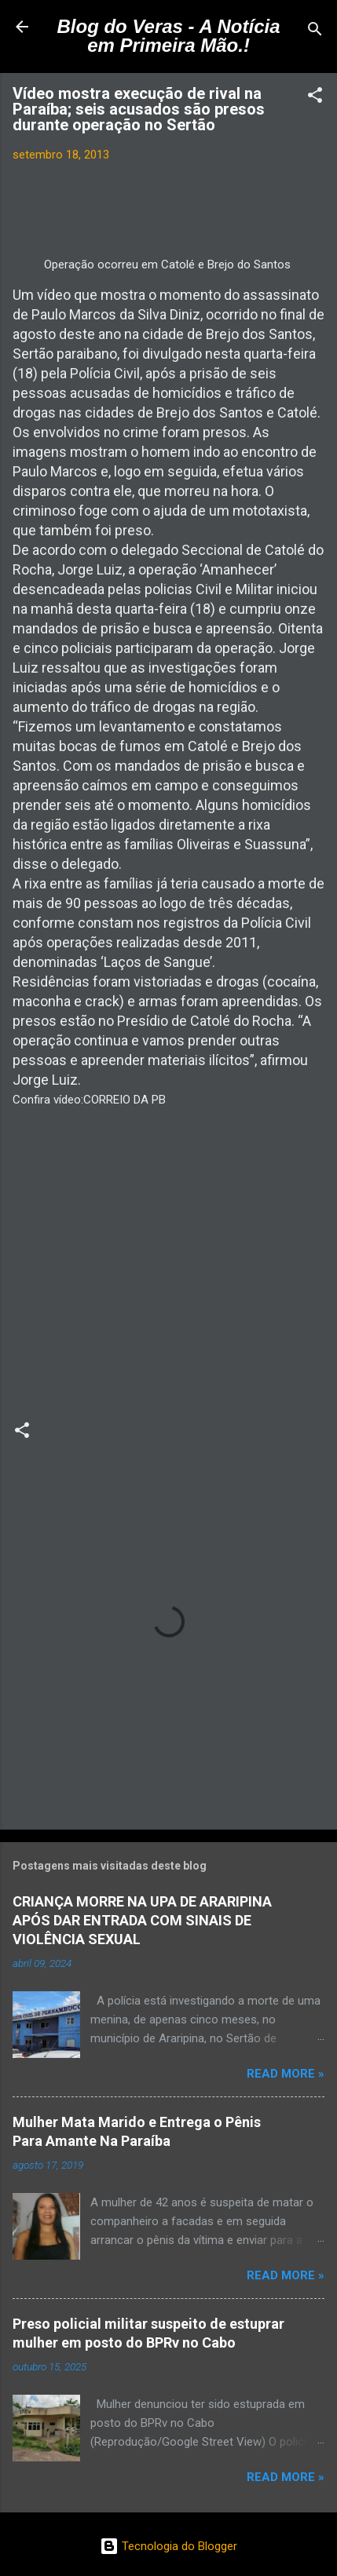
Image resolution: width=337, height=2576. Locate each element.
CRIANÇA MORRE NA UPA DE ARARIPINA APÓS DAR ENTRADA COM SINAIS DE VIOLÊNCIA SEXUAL (142, 1920)
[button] (315, 98)
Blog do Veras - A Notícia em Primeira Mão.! (168, 36)
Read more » (285, 2074)
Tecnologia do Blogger (168, 2546)
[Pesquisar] (315, 32)
